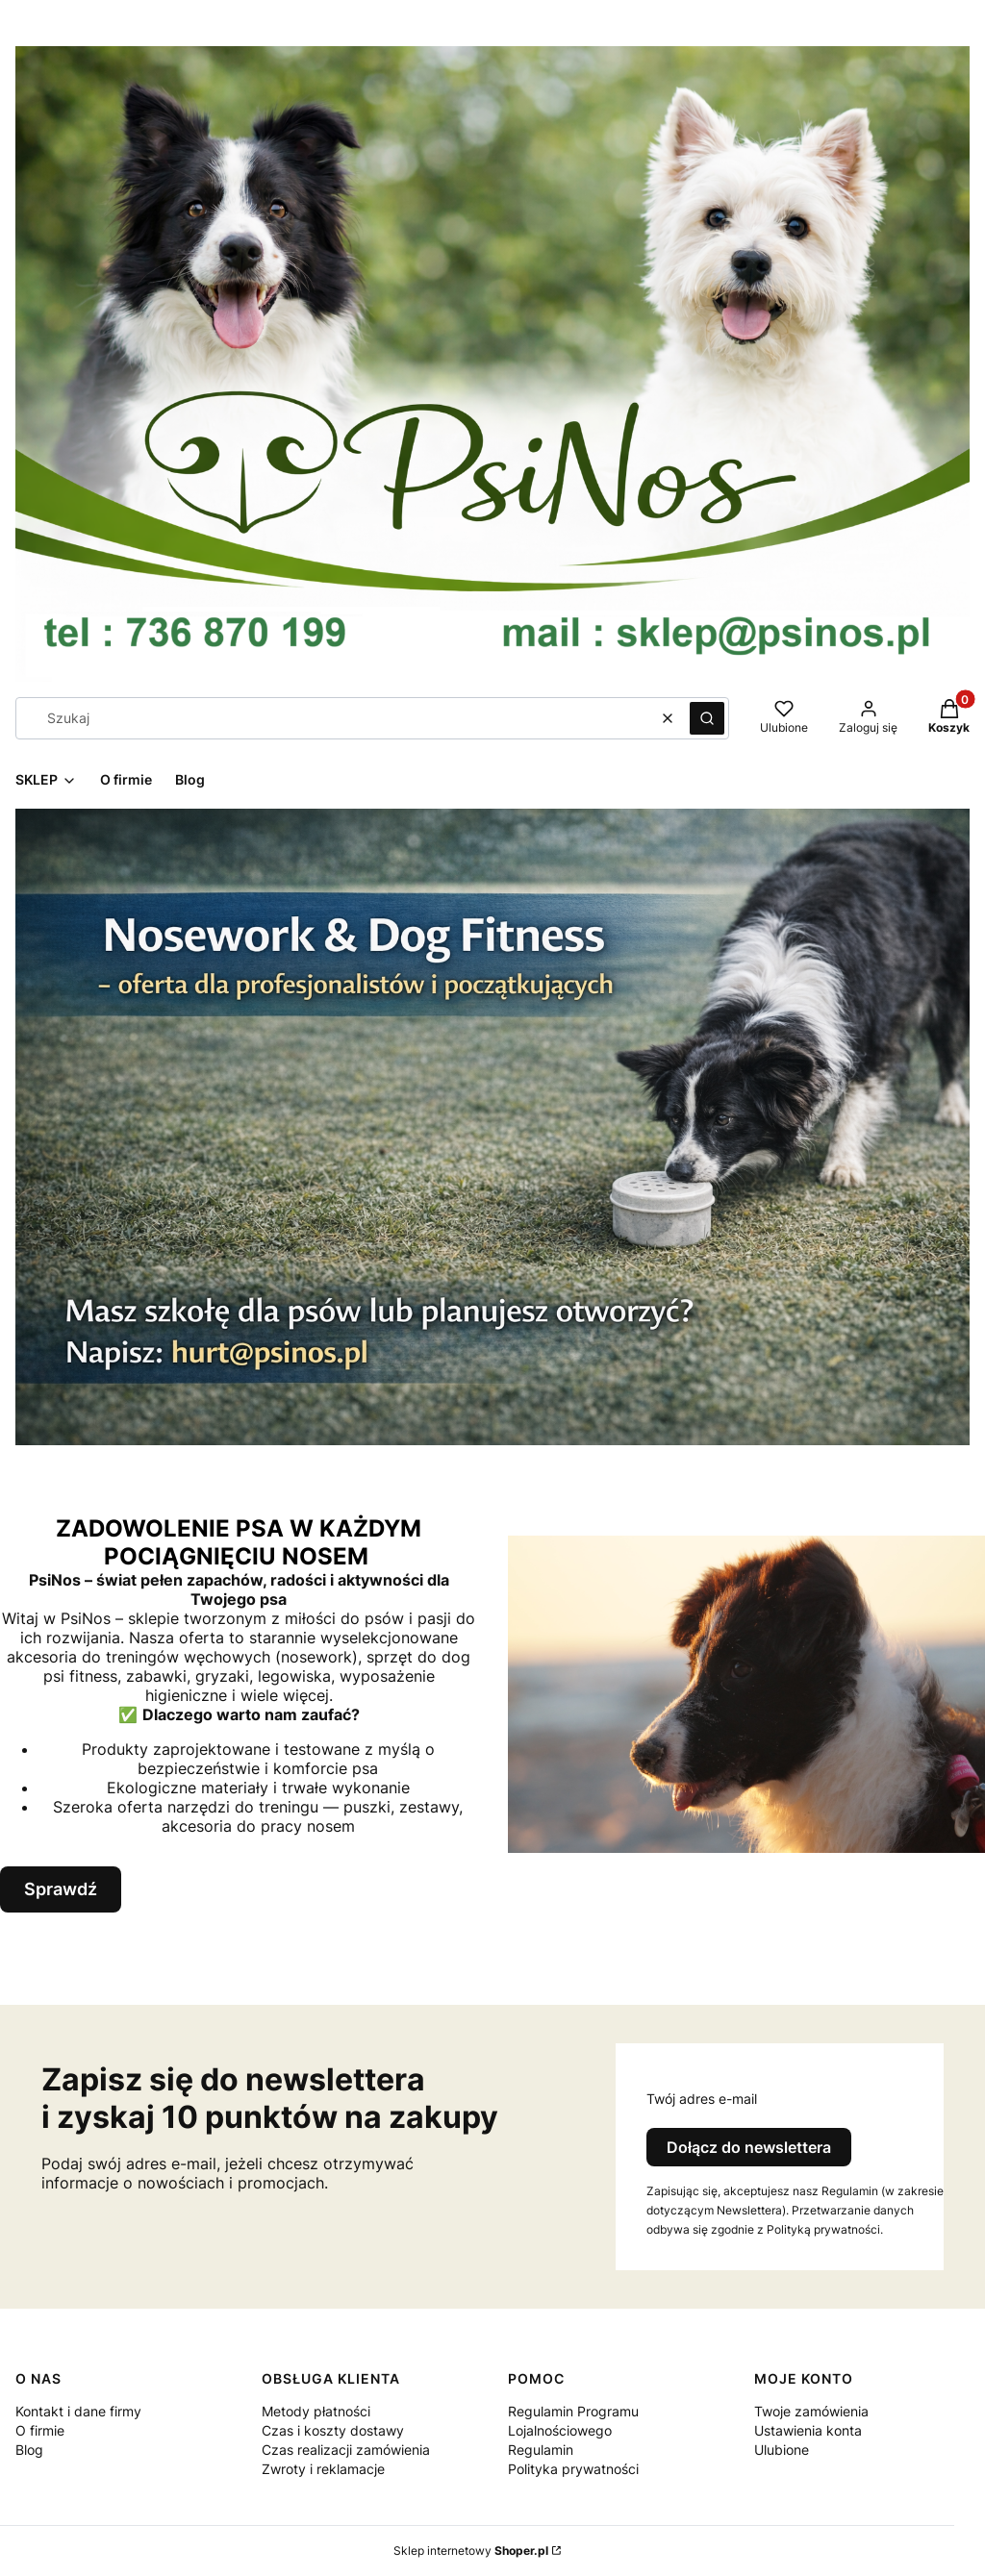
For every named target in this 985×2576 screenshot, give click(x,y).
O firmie (39, 2430)
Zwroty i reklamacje (323, 2469)
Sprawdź (60, 1889)
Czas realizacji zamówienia (346, 2449)
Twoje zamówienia (811, 2411)
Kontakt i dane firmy (78, 2411)
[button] (707, 718)
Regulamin (540, 2449)
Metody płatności (316, 2411)
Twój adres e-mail (701, 2098)
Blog (29, 2449)
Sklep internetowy (470, 2550)
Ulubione (781, 2449)
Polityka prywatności (573, 2469)
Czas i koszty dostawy (333, 2430)
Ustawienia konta (808, 2430)
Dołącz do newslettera (749, 2147)
